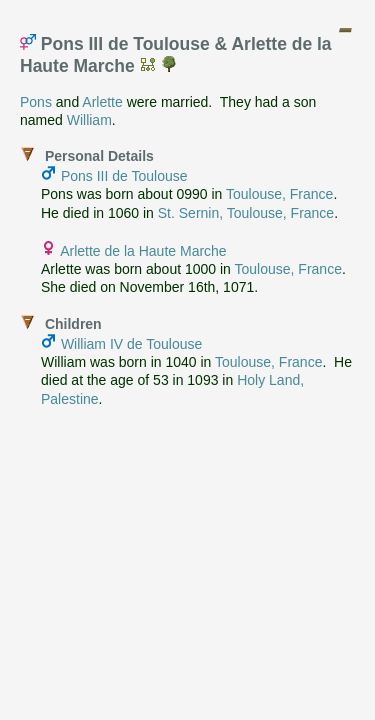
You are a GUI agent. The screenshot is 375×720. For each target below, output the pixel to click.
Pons (36, 102)
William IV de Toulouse (131, 344)
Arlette (102, 102)
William (89, 120)
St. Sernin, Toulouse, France (246, 213)
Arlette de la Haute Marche (143, 251)
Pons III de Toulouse (124, 176)
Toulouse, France (279, 194)
